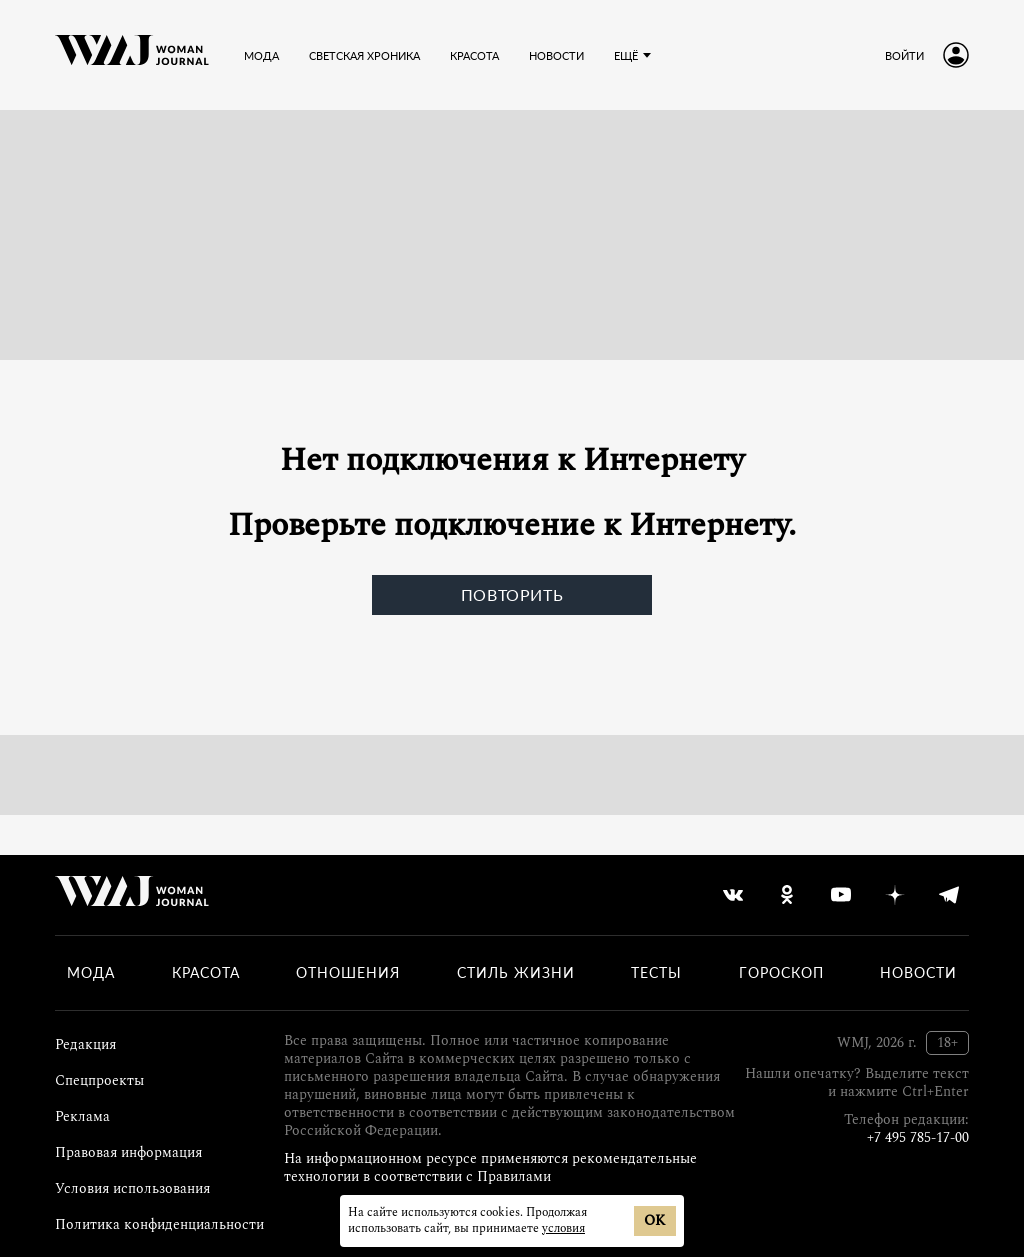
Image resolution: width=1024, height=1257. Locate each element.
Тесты (656, 973)
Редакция (85, 1044)
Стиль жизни (516, 973)
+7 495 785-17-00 (918, 1137)
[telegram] (949, 895)
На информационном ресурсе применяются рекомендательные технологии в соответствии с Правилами (490, 1167)
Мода (91, 973)
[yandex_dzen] (895, 895)
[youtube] (841, 895)
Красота (206, 973)
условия (563, 1228)
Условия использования (132, 1188)
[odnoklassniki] (787, 895)
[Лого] (132, 55)
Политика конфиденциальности (159, 1224)
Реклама (82, 1116)
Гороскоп (781, 973)
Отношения (348, 973)
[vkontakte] (733, 895)
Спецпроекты (99, 1080)
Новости (918, 973)
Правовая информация (128, 1152)
